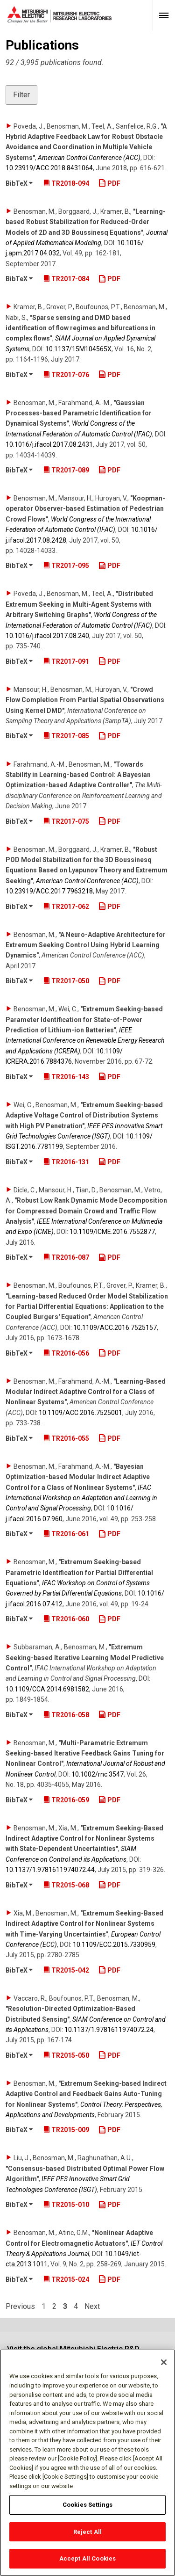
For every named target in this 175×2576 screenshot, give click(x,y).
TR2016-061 (66, 1534)
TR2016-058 (66, 1715)
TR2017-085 (66, 736)
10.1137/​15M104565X (78, 349)
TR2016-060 (66, 1619)
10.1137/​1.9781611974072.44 (50, 1869)
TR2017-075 (66, 821)
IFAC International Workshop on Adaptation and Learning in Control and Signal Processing (81, 1498)
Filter (21, 94)
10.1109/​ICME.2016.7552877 (112, 1231)
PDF (109, 183)
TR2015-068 (66, 1885)
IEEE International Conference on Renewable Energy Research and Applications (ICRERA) (85, 1040)
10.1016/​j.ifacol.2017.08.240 (47, 635)
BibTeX (19, 183)
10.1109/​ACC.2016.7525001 (80, 1412)
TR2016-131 (66, 1162)
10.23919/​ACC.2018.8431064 (49, 168)
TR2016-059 (66, 1800)
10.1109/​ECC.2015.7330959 (114, 1944)
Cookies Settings (87, 2505)
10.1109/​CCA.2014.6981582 (47, 1689)
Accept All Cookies (87, 2558)
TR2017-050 (66, 981)
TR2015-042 (66, 1970)
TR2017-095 (66, 565)
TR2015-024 (66, 2279)
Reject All (87, 2532)
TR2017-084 (66, 279)
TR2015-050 (66, 2055)
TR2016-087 (66, 1257)
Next (92, 2306)
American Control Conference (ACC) (89, 157)
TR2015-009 (66, 2129)
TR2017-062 (66, 906)
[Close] (164, 2362)
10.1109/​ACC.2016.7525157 (115, 1327)
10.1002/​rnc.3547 (97, 1774)
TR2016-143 (66, 1077)
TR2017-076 (66, 374)
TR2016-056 (66, 1353)
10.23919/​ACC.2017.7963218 (49, 891)
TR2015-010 (66, 2204)
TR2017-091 (66, 661)
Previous (20, 2306)
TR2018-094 (66, 183)
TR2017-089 (66, 470)
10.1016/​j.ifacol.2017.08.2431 (49, 444)
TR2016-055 (66, 1438)
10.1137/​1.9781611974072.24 (109, 2029)
